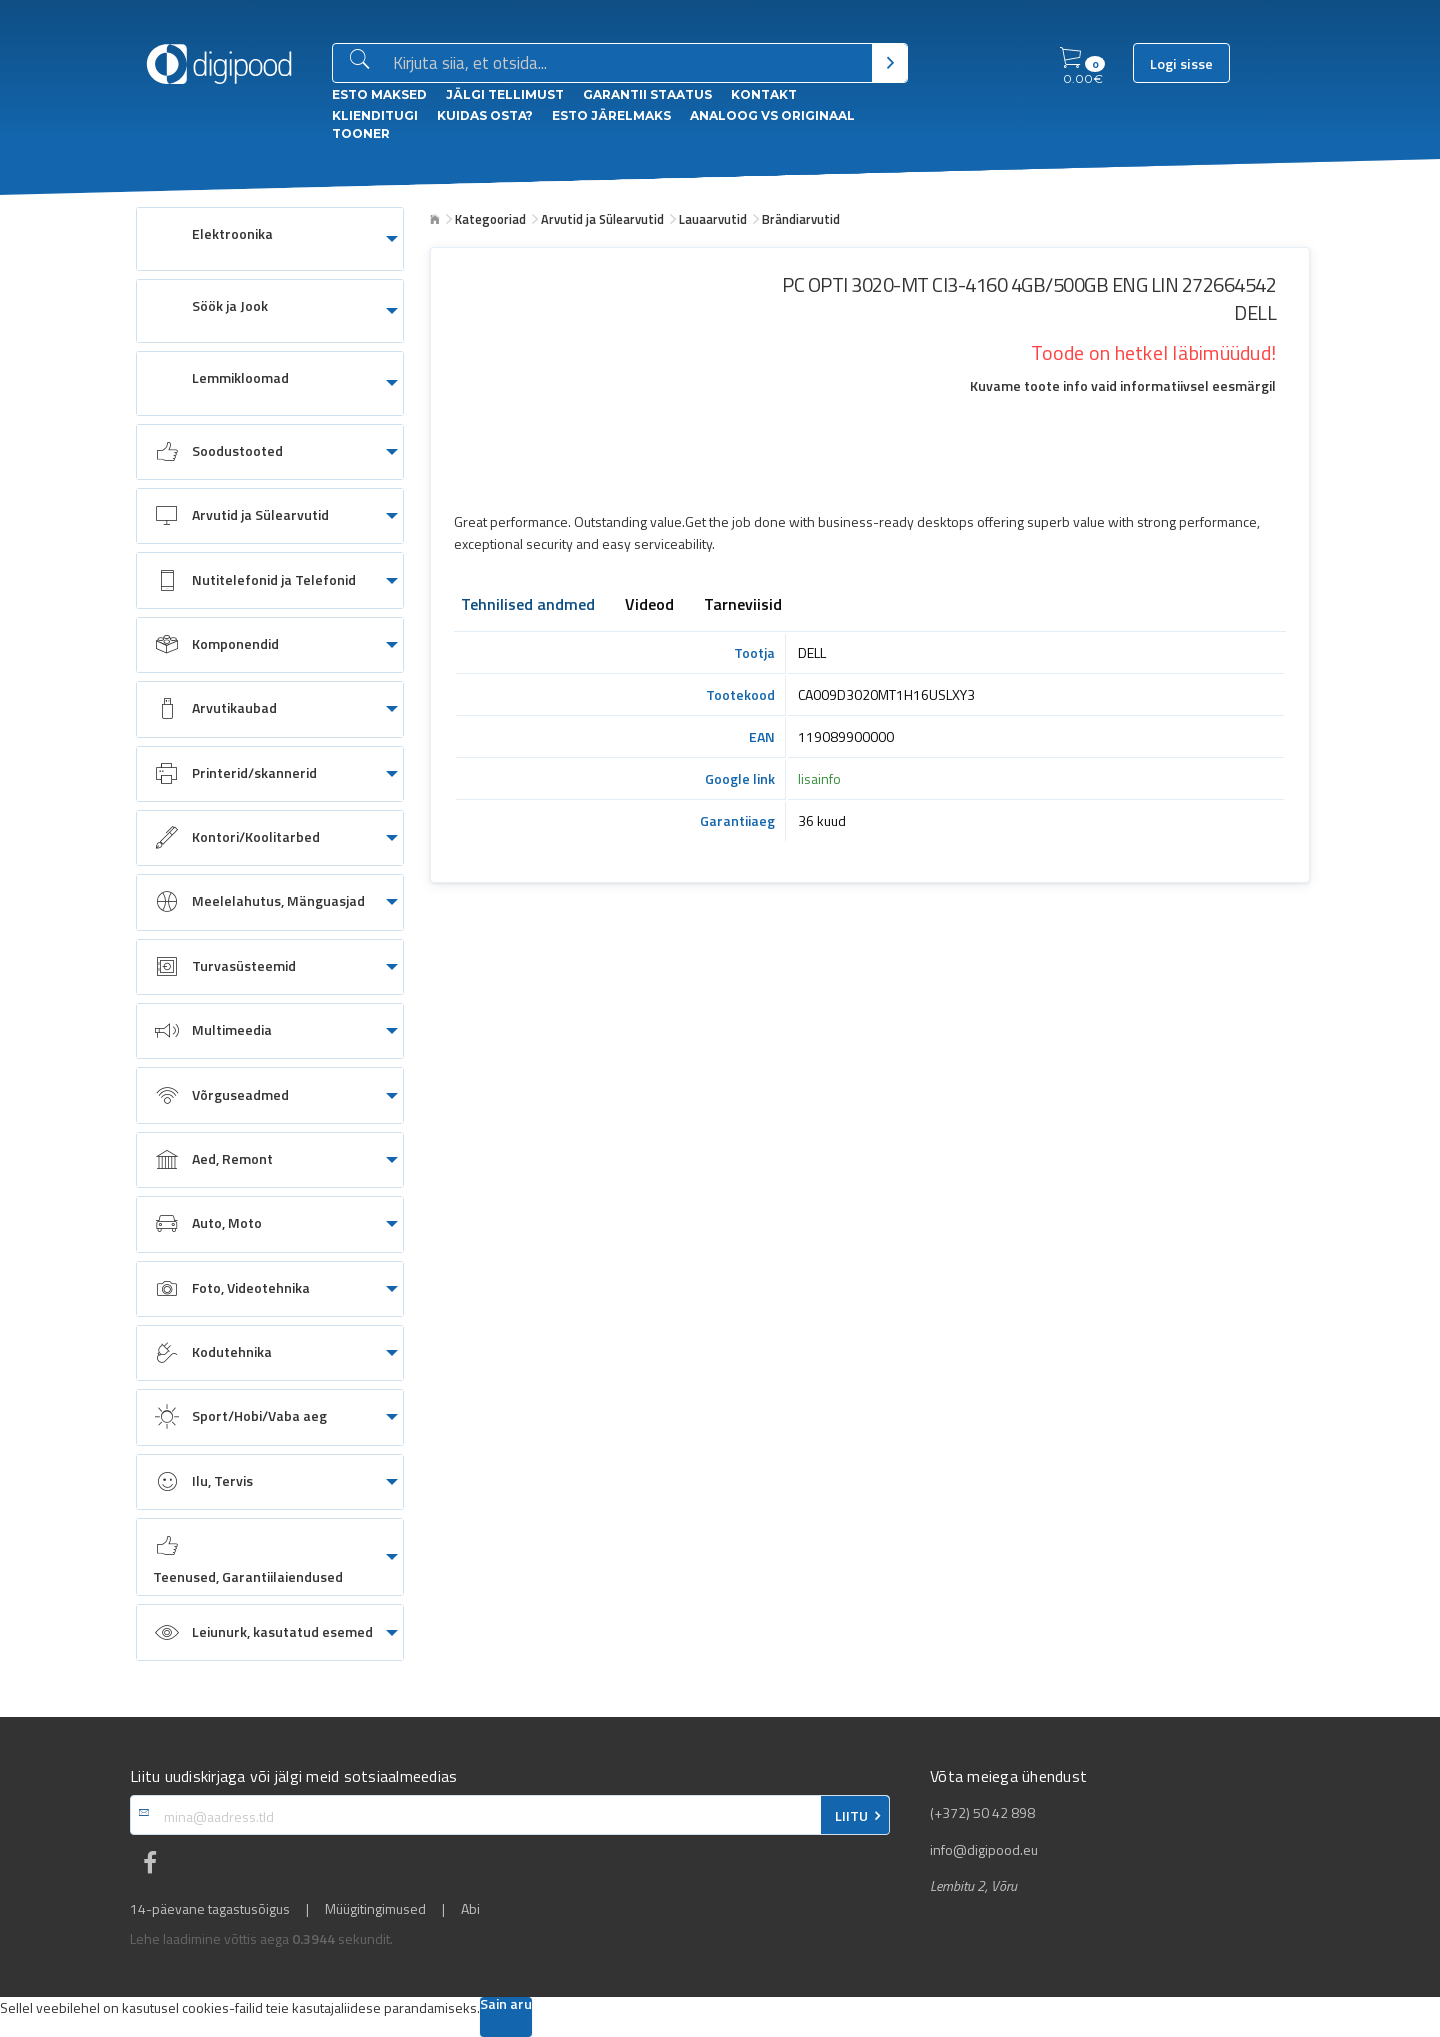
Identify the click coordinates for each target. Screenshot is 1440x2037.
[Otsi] (889, 63)
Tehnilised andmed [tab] (528, 606)
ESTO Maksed (379, 94)
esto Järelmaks (611, 115)
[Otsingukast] (628, 64)
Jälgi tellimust (505, 94)
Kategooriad (490, 219)
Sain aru (506, 2005)
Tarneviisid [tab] (743, 606)
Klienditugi (375, 115)
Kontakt (764, 94)
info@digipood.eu (984, 1850)
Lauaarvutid (713, 219)
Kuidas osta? (485, 115)
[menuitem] (270, 239)
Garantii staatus (647, 94)
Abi (470, 1909)
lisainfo (819, 778)
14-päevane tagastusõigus (210, 1909)
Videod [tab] (649, 606)
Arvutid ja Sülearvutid (602, 219)
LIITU (851, 1816)
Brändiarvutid (801, 219)
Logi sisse (1181, 64)
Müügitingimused (375, 1909)
